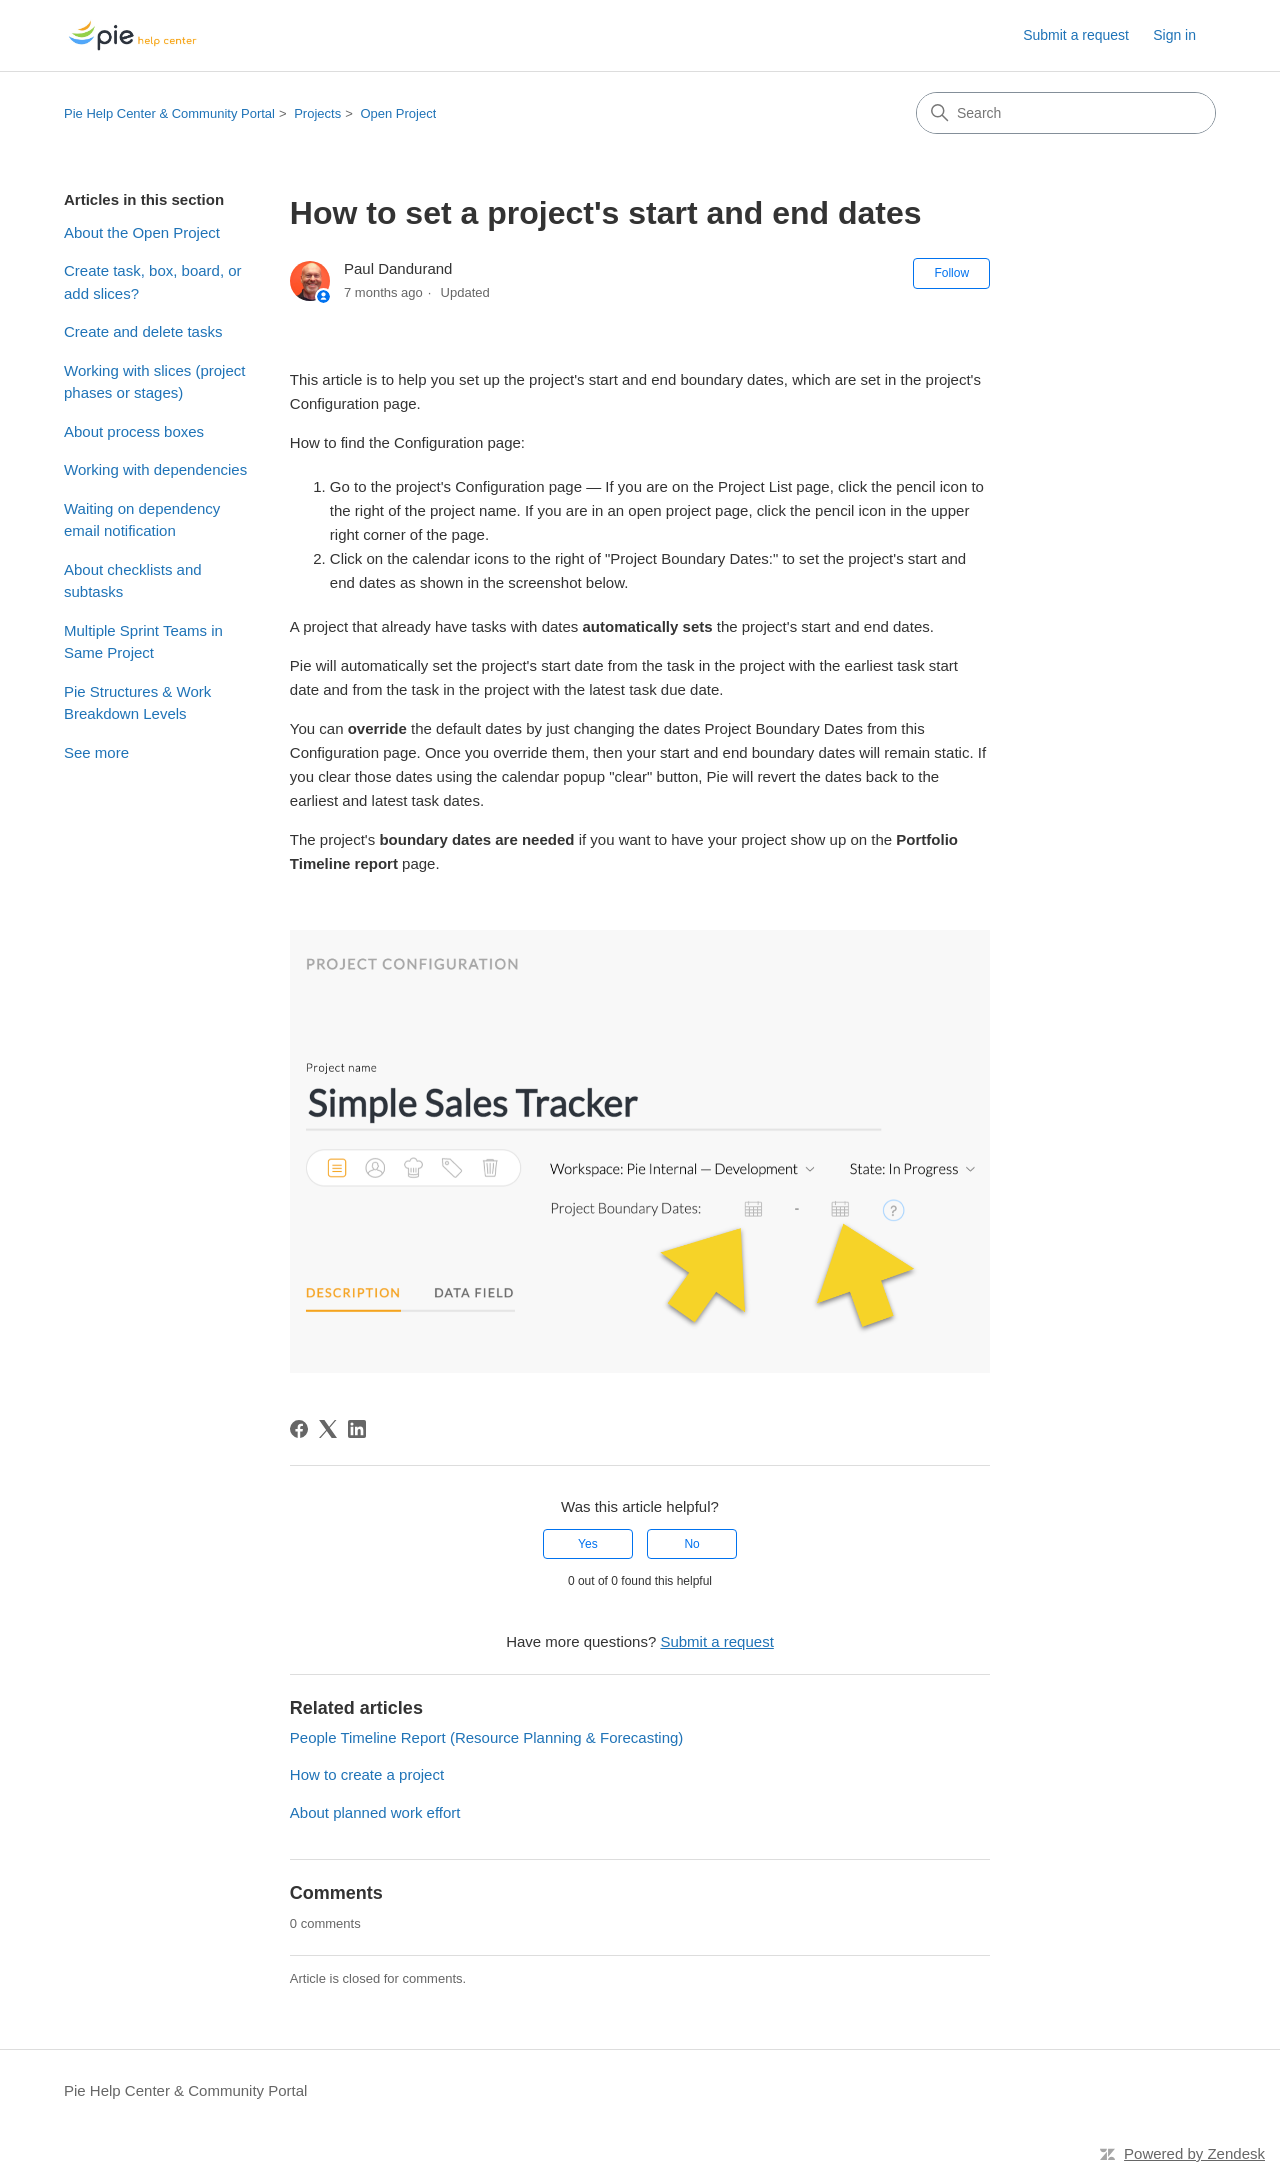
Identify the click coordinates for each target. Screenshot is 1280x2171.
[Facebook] (299, 1429)
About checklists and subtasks (133, 581)
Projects (317, 113)
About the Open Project (142, 232)
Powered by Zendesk (1194, 2153)
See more (96, 752)
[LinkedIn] (357, 1429)
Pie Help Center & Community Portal (169, 113)
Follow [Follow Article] (951, 273)
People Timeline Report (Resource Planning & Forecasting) (487, 1737)
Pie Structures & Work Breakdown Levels (137, 703)
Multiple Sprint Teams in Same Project (143, 642)
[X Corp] (328, 1429)
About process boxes (134, 431)
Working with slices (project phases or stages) (154, 382)
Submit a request (1076, 35)
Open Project (398, 113)
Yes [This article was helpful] (588, 1544)
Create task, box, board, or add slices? (153, 282)
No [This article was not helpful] (691, 1544)
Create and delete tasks (143, 331)
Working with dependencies (155, 469)
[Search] (1066, 113)
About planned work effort (375, 1812)
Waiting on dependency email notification (142, 520)
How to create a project (367, 1774)
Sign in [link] (1174, 35)
